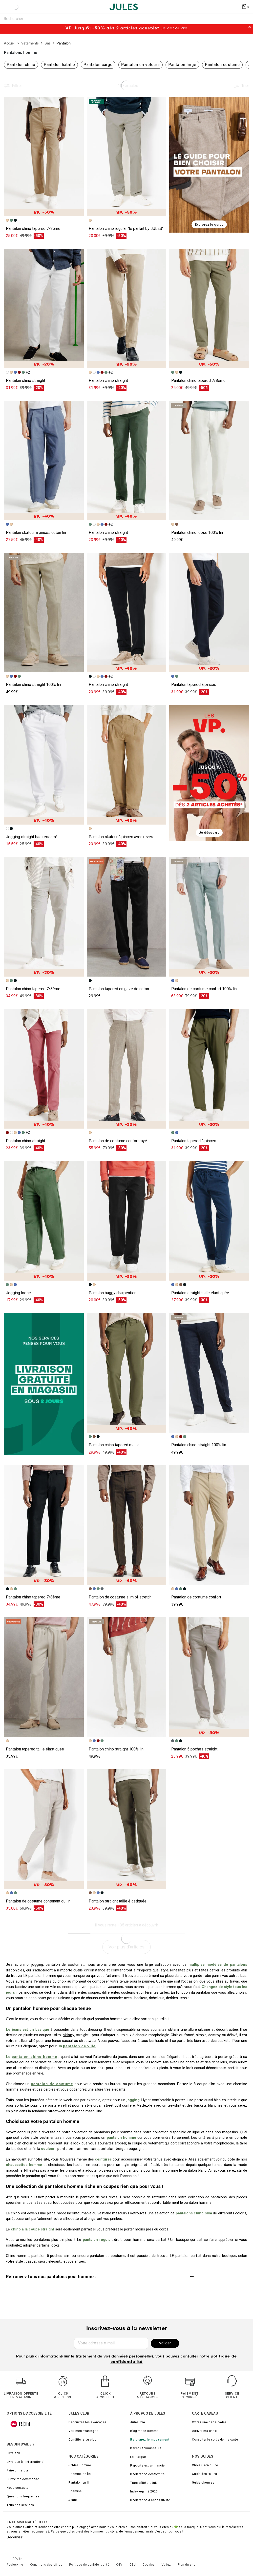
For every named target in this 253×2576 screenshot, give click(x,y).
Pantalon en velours (140, 64)
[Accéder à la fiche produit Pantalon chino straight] (44, 308)
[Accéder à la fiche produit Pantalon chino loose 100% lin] (209, 460)
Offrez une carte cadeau (210, 2422)
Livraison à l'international (25, 2462)
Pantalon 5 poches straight (194, 1749)
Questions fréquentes (23, 2496)
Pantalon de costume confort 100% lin (204, 988)
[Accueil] (9, 43)
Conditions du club (82, 2439)
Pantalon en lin (79, 2482)
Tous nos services (20, 2505)
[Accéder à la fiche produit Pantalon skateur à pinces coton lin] (44, 460)
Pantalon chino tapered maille (114, 1444)
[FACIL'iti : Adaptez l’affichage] (21, 2424)
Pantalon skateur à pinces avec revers (121, 836)
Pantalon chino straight (25, 380)
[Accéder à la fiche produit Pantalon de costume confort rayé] (127, 1069)
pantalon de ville (79, 2046)
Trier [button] (245, 86)
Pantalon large (182, 64)
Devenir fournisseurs (145, 2448)
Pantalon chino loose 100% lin (197, 532)
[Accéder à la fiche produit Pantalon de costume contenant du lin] (44, 1829)
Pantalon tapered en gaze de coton (119, 988)
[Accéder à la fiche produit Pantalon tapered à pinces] (209, 612)
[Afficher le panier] (245, 6)
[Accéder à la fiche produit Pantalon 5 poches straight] (209, 1677)
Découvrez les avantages (87, 2422)
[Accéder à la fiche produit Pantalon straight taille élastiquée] (209, 1221)
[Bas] (48, 43)
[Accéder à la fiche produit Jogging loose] (44, 1221)
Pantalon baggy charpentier (112, 1292)
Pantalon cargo (98, 64)
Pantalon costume (222, 64)
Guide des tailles (204, 2474)
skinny (68, 2035)
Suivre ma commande (23, 2479)
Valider (165, 2343)
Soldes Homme (79, 2465)
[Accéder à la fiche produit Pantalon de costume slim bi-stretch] (127, 1525)
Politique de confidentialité (89, 2564)
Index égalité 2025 (144, 2491)
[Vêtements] (30, 43)
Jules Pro (137, 2422)
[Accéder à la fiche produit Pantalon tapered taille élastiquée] (44, 1677)
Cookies (149, 2564)
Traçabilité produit (143, 2483)
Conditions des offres (46, 2564)
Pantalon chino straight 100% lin (33, 684)
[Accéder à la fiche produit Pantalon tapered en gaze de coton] (127, 917)
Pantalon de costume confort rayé (118, 1140)
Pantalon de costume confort (196, 1597)
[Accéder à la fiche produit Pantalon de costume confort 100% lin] (209, 917)
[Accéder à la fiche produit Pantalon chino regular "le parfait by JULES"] (127, 156)
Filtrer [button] (17, 86)
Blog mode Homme (144, 2431)
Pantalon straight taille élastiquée (200, 1292)
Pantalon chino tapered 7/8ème (33, 228)
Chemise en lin (79, 2474)
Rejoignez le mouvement (149, 2439)
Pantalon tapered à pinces (193, 684)
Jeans (11, 1964)
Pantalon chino (21, 64)
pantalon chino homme (34, 2056)
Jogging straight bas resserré (31, 836)
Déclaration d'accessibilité (150, 2500)
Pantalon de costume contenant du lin (38, 1901)
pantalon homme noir (77, 2148)
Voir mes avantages (83, 2431)
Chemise (75, 2491)
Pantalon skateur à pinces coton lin (36, 532)
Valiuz (166, 2564)
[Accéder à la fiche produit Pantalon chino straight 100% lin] (44, 612)
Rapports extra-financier (148, 2465)
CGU (132, 2564)
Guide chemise (203, 2482)
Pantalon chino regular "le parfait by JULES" (126, 228)
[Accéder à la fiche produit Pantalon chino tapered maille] (127, 1373)
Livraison (13, 2453)
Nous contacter (18, 2487)
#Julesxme (15, 2564)
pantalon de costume (52, 2084)
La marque (138, 2457)
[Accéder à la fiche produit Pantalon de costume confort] (209, 1525)
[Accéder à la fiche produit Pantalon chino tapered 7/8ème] (44, 156)
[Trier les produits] (239, 86)
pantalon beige (112, 2148)
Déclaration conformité (147, 2474)
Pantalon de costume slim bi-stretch (120, 1597)
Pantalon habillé (59, 64)
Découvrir (15, 2537)
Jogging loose (18, 1292)
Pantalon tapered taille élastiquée (35, 1749)
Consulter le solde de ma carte (215, 2439)
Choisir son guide (205, 2465)
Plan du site (186, 2564)
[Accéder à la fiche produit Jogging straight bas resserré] (44, 765)
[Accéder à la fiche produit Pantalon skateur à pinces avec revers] (127, 765)
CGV (119, 2564)
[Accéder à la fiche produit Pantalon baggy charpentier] (127, 1221)
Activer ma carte (204, 2431)
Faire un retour (17, 2470)
